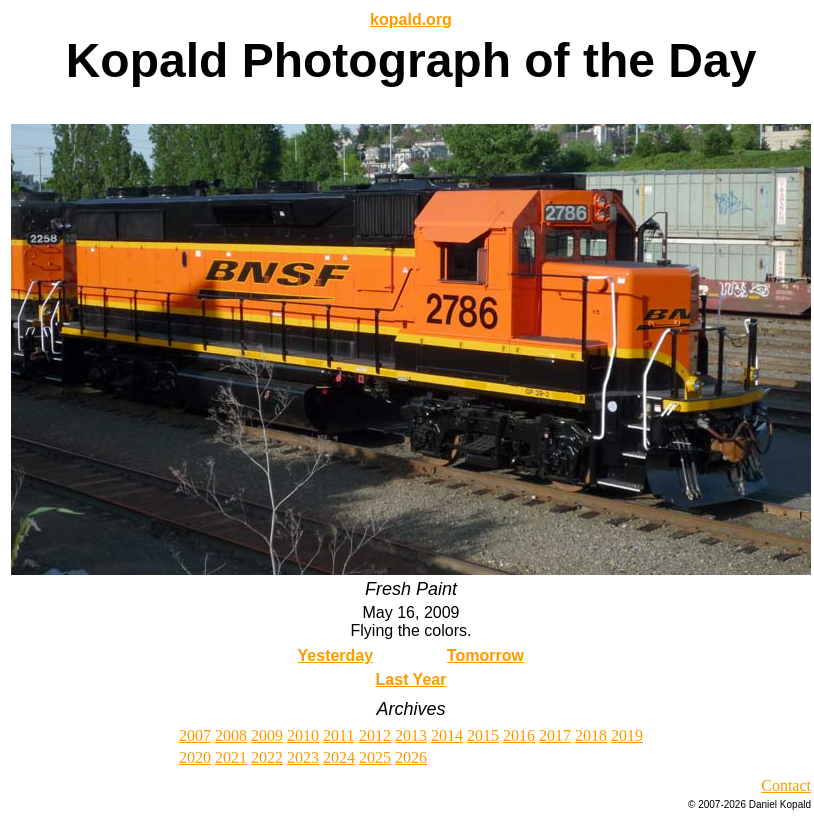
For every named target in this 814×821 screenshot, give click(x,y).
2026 (411, 757)
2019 (627, 735)
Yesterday (336, 655)
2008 (231, 735)
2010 (303, 735)
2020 (195, 757)
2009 (267, 735)
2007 (195, 735)
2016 (519, 735)
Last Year (411, 679)
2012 (375, 735)
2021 (231, 757)
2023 (303, 757)
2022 (267, 757)
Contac (783, 785)
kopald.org (411, 19)
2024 (339, 757)
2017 (555, 735)
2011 (338, 735)
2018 (591, 735)
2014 (447, 735)
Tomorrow (485, 655)
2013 (411, 735)
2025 (375, 757)
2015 (483, 735)
